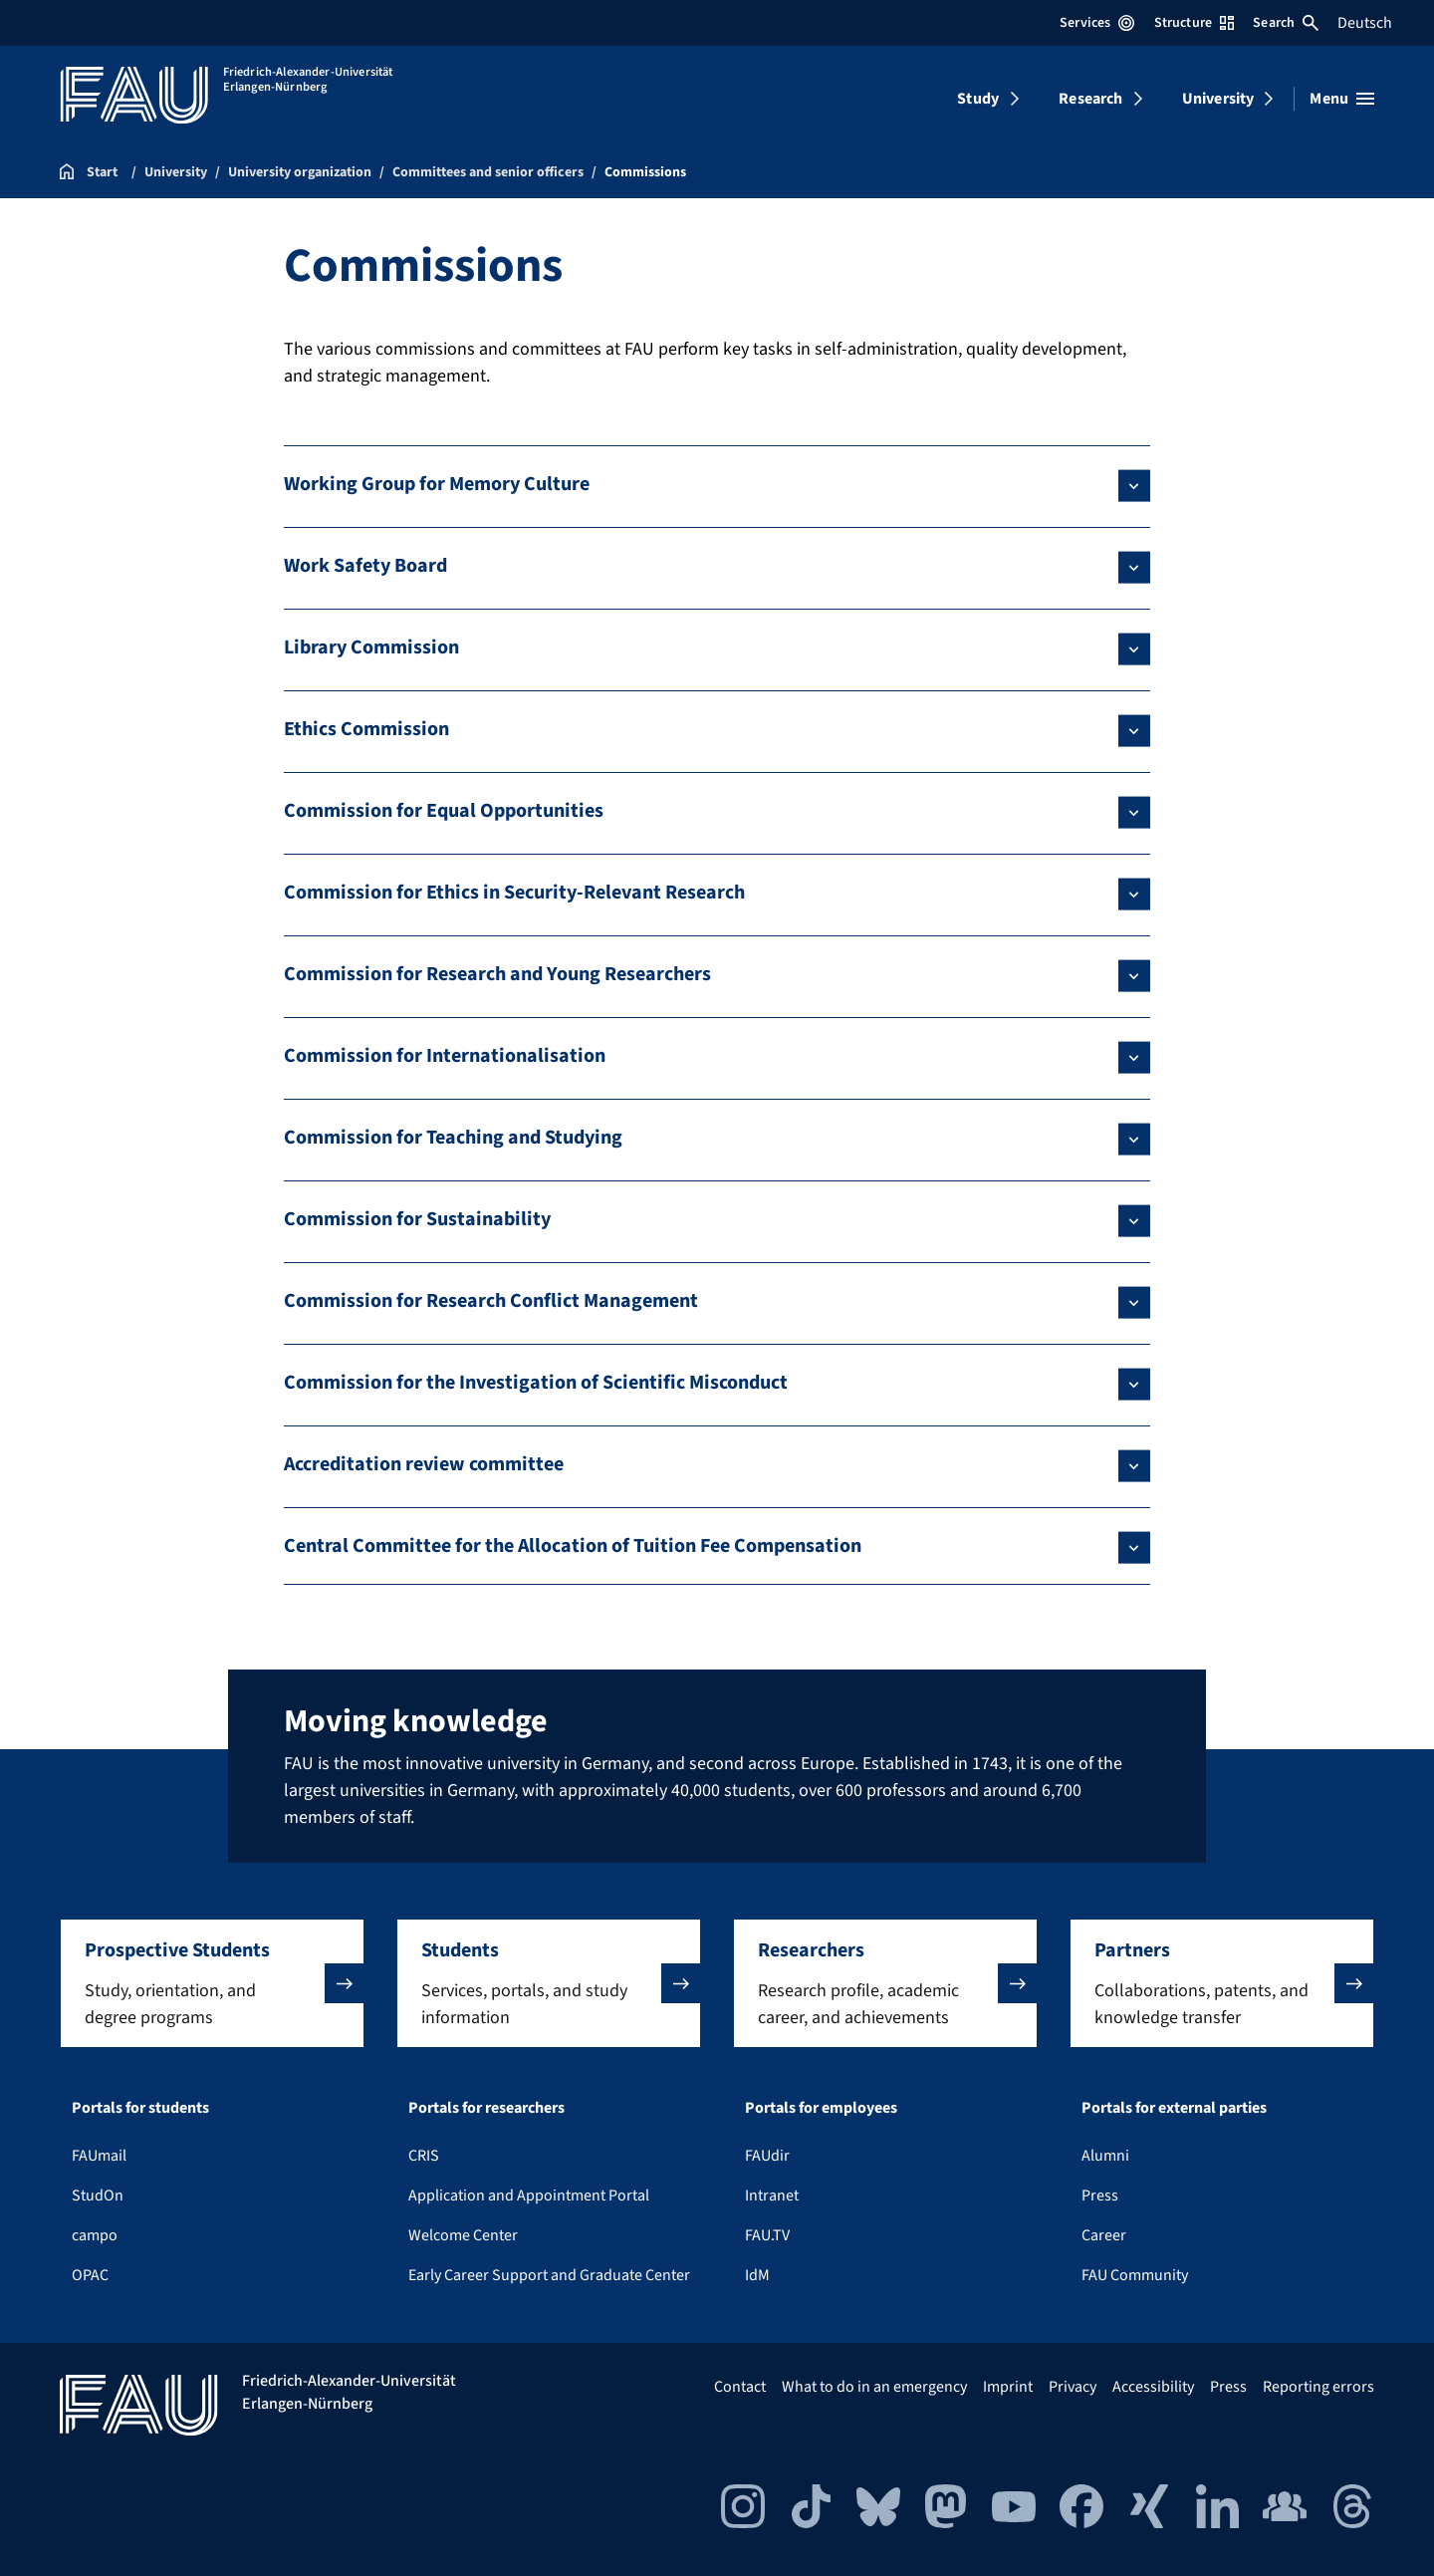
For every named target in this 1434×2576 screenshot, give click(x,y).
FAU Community (1134, 2275)
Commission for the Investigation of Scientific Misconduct (536, 1383)
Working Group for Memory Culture (437, 484)
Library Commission (371, 647)
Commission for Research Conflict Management (491, 1301)
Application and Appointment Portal (528, 2195)
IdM (757, 2275)
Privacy (1072, 2387)
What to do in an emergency (874, 2387)
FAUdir (767, 2156)
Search (1285, 23)
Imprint (1008, 2387)
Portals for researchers (486, 2108)
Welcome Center (463, 2235)
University (1218, 99)
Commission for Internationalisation (444, 1056)
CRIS (423, 2156)
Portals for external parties (1174, 2108)
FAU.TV (767, 2235)
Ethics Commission (366, 729)
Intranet (772, 2195)
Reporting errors (1318, 2387)
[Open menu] (1342, 99)
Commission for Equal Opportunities (443, 811)
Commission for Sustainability (417, 1219)
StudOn (97, 2195)
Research (1090, 99)
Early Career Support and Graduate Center (549, 2275)
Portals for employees (821, 2108)
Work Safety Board (365, 566)
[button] (212, 1983)
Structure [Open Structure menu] (1194, 23)
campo (95, 2235)
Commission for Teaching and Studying (453, 1138)
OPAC (90, 2275)
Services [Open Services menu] (1097, 23)
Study (978, 99)
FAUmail (99, 2156)
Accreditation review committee (424, 1464)
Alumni (1105, 2156)
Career (1103, 2235)
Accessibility (1153, 2387)
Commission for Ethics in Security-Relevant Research (514, 892)
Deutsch (1364, 23)
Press (1099, 2195)
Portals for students (140, 2108)
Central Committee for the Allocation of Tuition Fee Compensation (572, 1546)
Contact (740, 2387)
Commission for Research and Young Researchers (497, 974)
